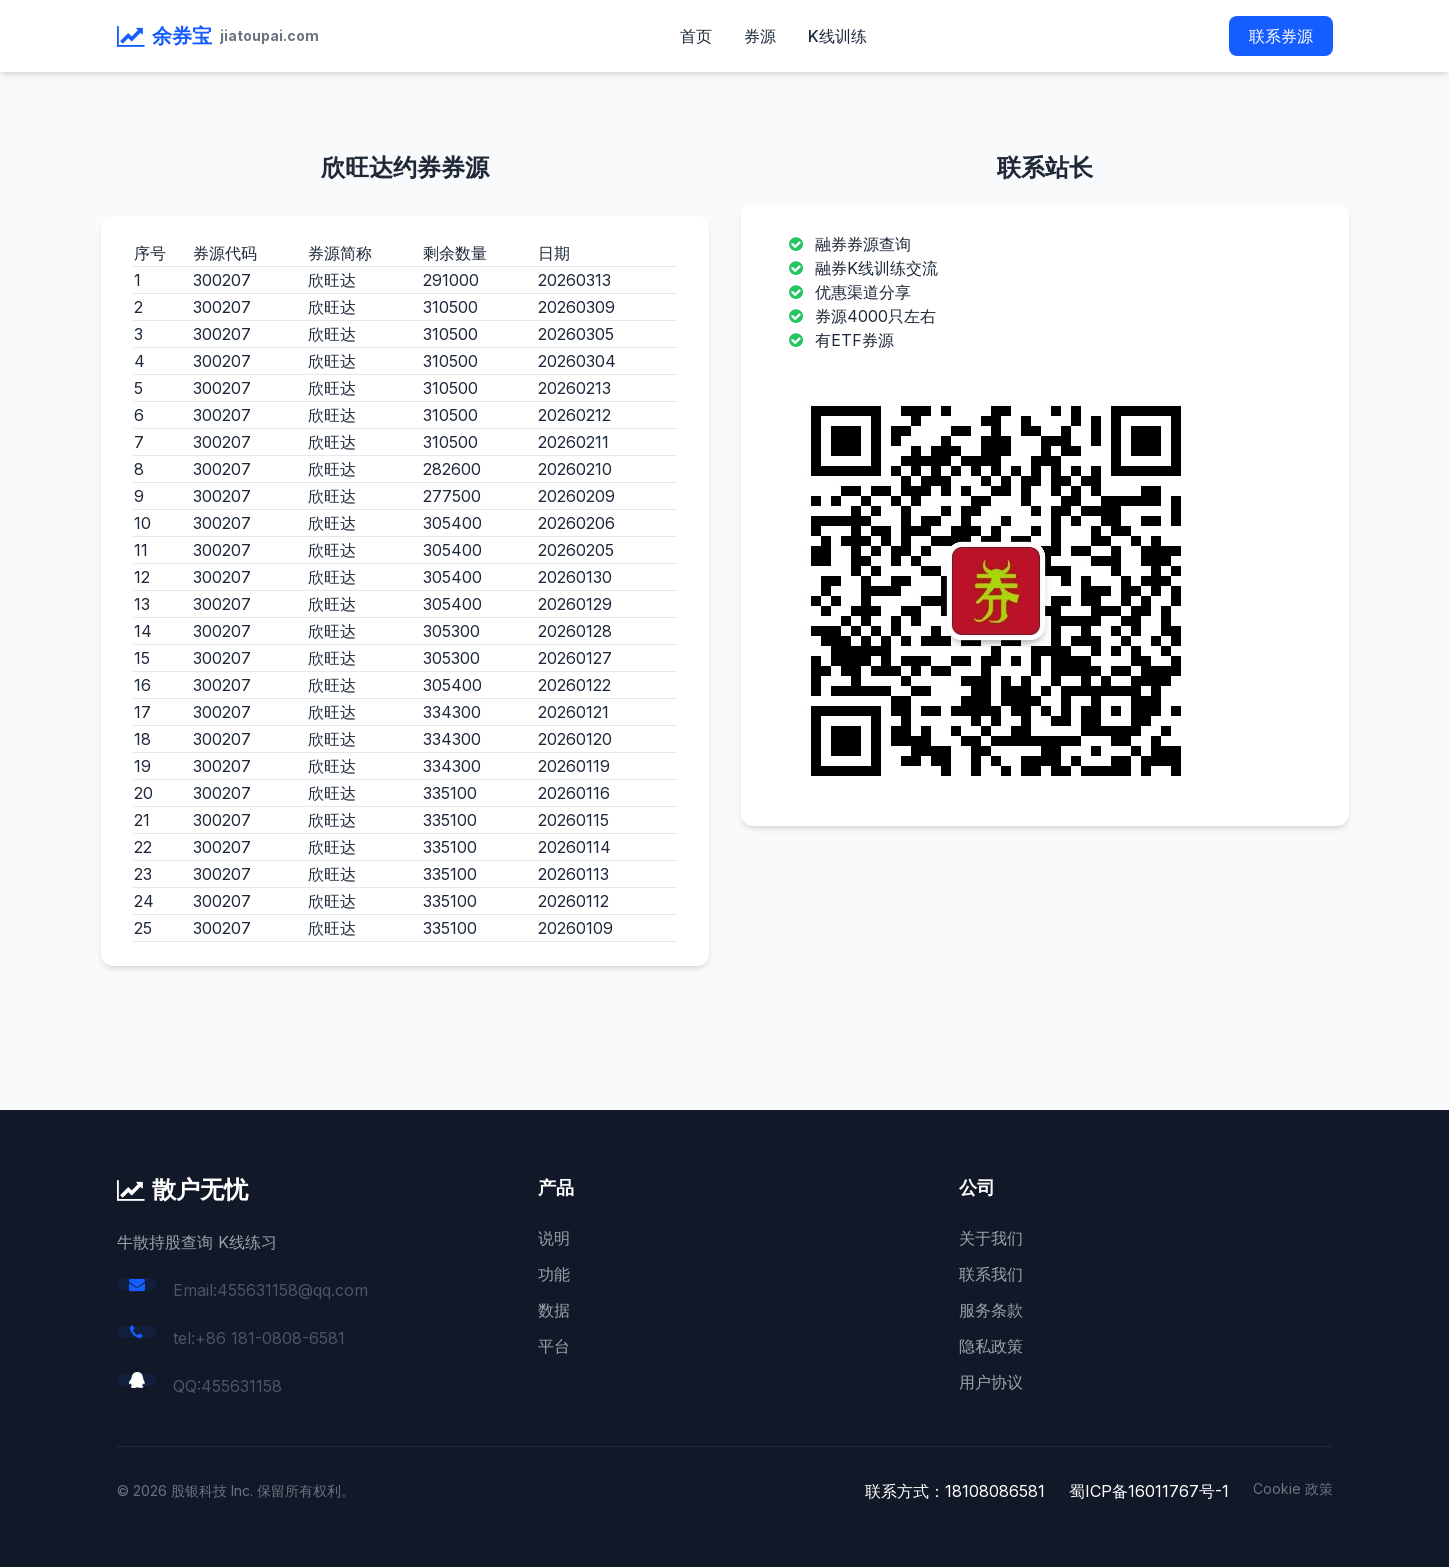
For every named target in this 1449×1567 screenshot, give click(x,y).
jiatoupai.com (269, 35)
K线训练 (837, 36)
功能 (554, 1274)
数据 (554, 1310)
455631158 (241, 1386)
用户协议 (991, 1382)
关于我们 (991, 1238)
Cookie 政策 (1293, 1488)
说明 (554, 1238)
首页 (696, 36)
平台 (554, 1346)
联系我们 (991, 1274)
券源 (760, 36)
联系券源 (1281, 36)
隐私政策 (991, 1346)
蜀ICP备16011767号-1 (1149, 1491)
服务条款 (991, 1310)
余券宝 (182, 36)
